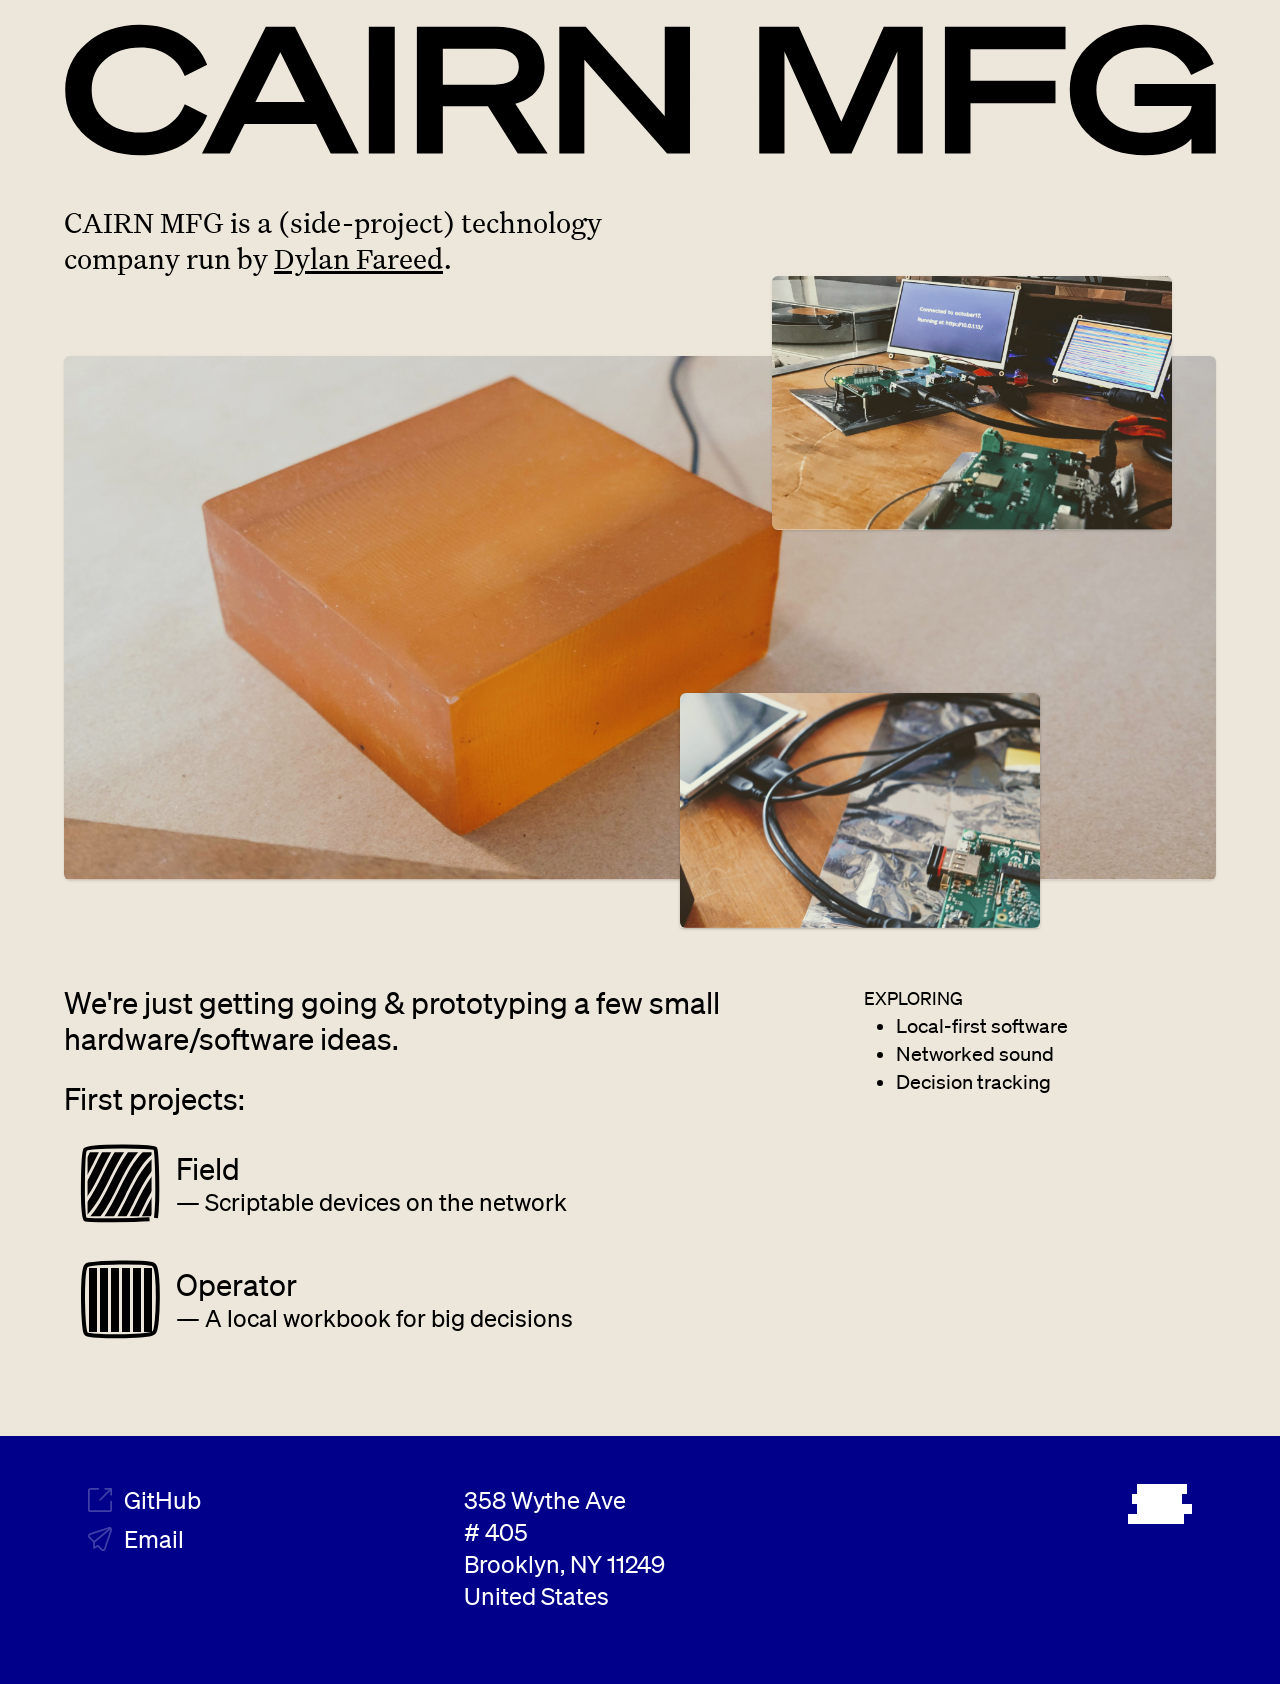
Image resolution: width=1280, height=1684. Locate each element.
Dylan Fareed (358, 258)
